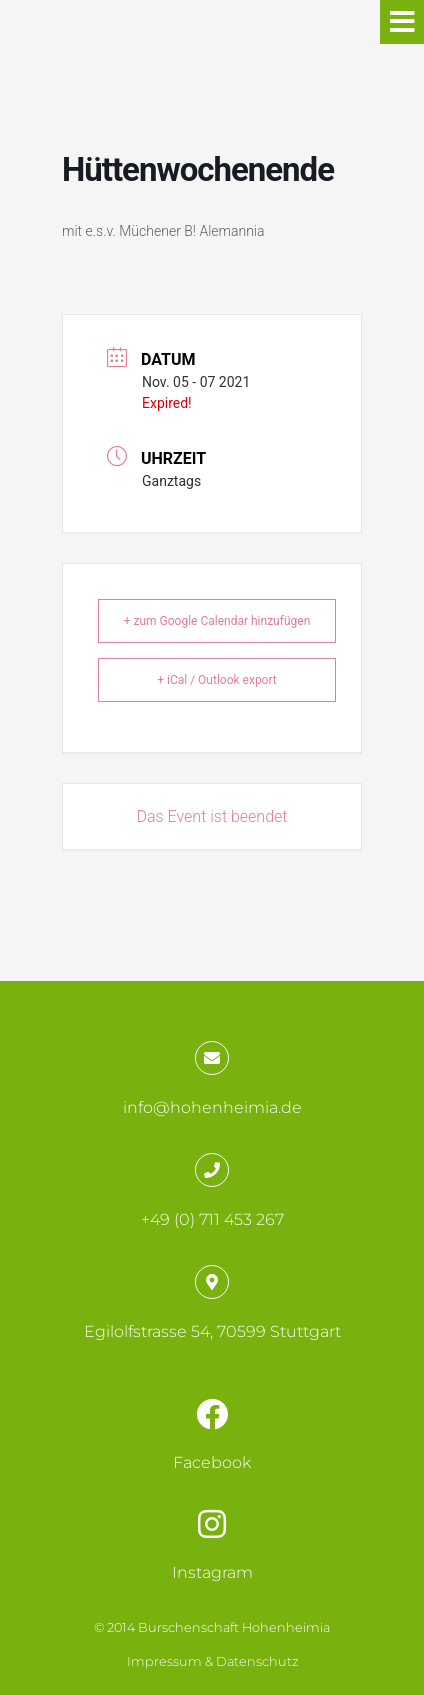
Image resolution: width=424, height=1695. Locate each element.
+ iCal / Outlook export (217, 680)
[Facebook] (212, 1414)
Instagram (212, 1572)
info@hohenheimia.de (212, 1107)
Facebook (212, 1462)
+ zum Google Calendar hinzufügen (217, 621)
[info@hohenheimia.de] (212, 1058)
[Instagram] (212, 1524)
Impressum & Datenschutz (212, 1661)
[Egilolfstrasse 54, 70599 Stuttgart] (212, 1282)
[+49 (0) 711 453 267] (212, 1170)
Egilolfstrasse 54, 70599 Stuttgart (212, 1331)
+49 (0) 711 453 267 (212, 1219)
